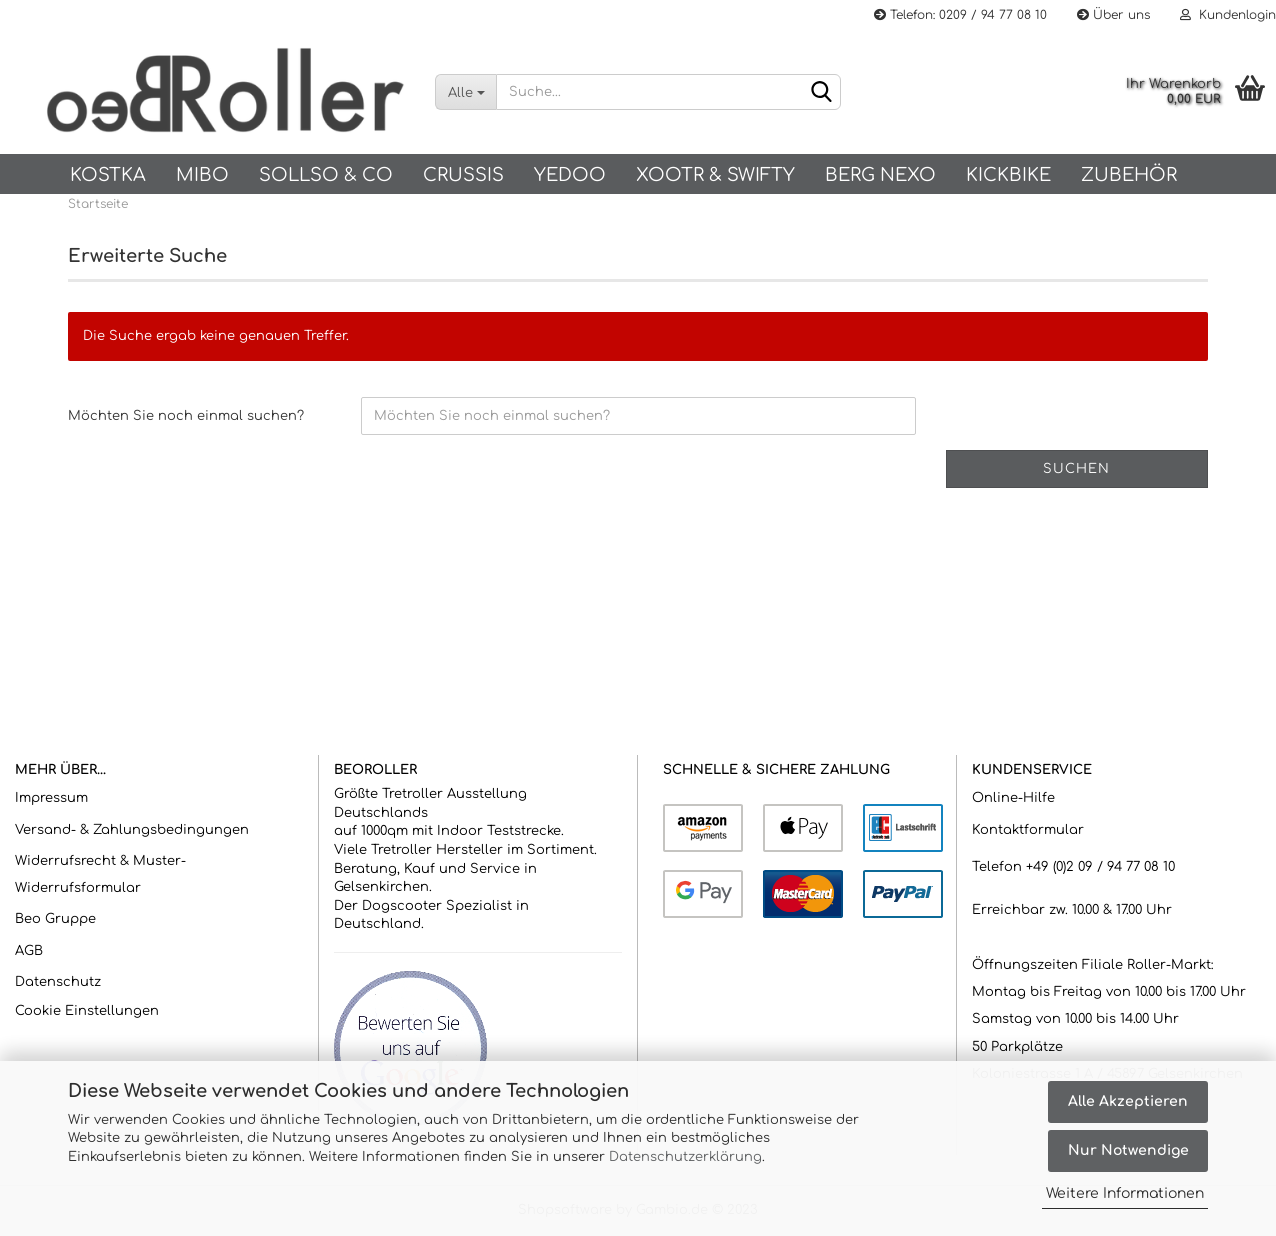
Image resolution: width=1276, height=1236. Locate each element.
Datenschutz (58, 982)
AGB (29, 951)
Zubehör (1129, 175)
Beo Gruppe (55, 919)
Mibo (202, 175)
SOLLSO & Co (326, 175)
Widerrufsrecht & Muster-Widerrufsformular (100, 874)
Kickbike (1008, 175)
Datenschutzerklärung (685, 1157)
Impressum (51, 798)
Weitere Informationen (1125, 1193)
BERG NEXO (880, 175)
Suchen (1076, 469)
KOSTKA (108, 175)
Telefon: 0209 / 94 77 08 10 (960, 15)
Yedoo (570, 175)
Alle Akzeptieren (1128, 1101)
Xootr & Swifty (715, 175)
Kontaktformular (1028, 830)
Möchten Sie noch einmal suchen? (186, 416)
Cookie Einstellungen (87, 1011)
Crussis (463, 175)
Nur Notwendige (1128, 1150)
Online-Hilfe (1013, 798)
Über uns (1113, 15)
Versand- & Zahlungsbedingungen (132, 830)
